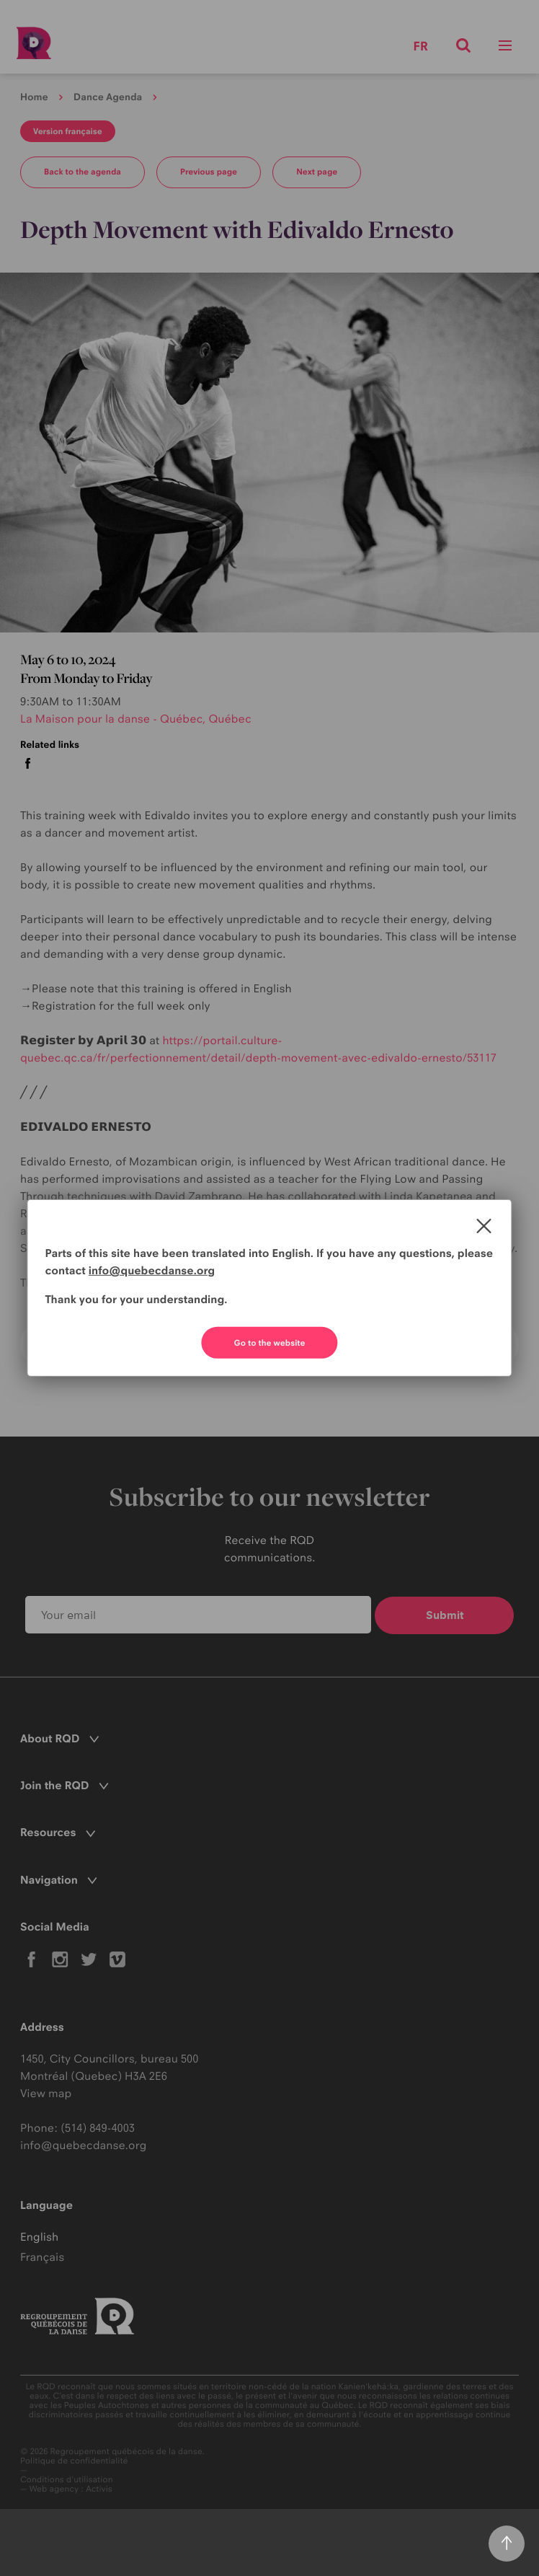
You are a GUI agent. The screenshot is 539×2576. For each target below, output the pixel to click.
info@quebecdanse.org (152, 1270)
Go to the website (270, 1343)
